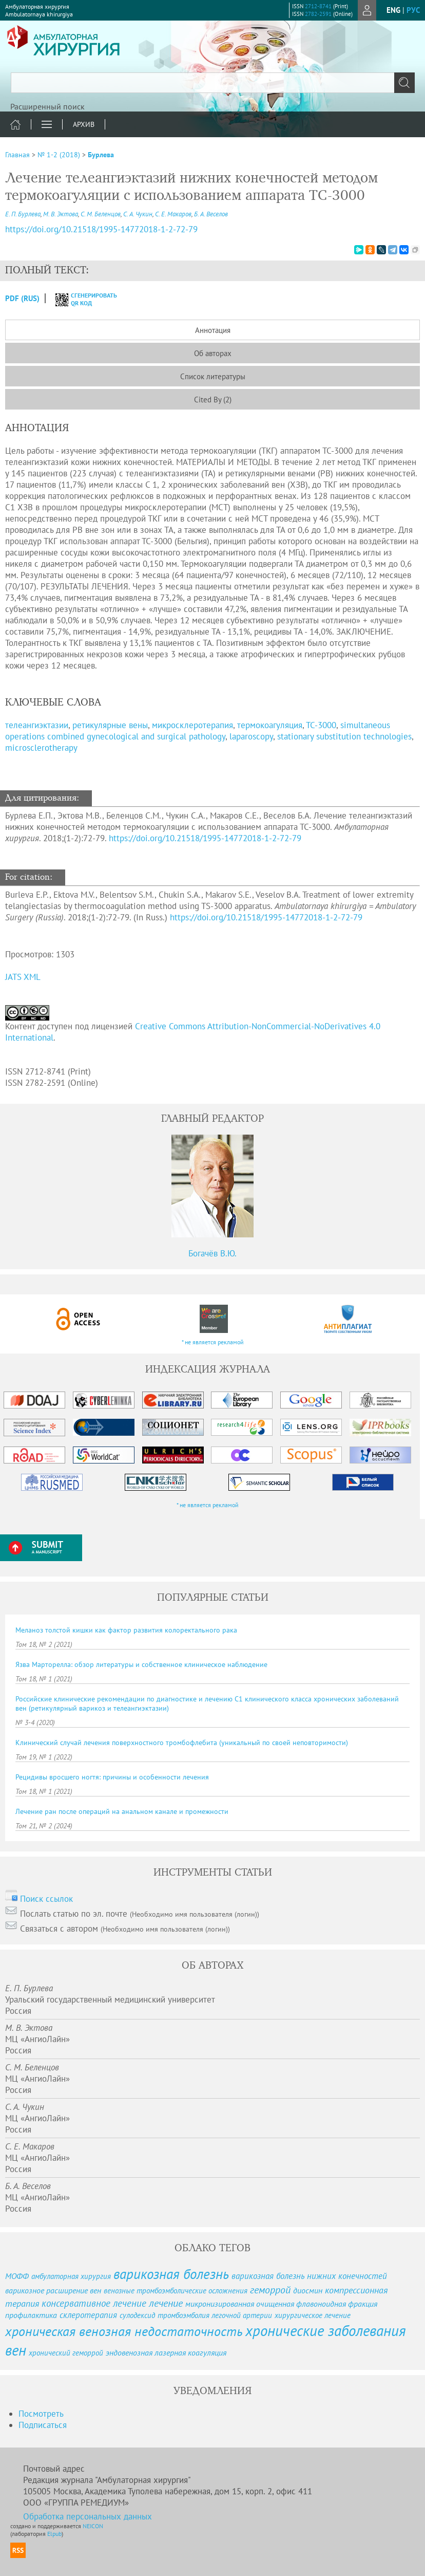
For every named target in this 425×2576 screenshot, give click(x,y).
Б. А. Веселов (211, 214)
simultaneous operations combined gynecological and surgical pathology (197, 730)
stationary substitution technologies (344, 736)
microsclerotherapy (41, 747)
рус (413, 10)
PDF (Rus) (22, 298)
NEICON (93, 2526)
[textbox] (212, 82)
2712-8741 (318, 6)
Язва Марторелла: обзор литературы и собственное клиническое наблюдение (141, 1664)
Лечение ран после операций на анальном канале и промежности (121, 1811)
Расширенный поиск (47, 106)
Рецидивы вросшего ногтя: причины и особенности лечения (112, 1777)
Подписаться (42, 2425)
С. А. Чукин (137, 214)
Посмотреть (41, 2413)
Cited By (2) (212, 399)
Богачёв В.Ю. (212, 1253)
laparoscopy (251, 736)
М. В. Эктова (60, 214)
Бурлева (101, 154)
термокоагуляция (269, 725)
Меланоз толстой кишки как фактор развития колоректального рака (126, 1630)
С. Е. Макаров (173, 214)
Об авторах (212, 353)
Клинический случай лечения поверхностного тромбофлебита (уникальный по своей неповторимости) (181, 1742)
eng (393, 10)
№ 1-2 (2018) (58, 154)
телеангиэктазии (36, 725)
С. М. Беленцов (101, 214)
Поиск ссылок (46, 1898)
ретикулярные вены (110, 725)
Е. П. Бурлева (23, 214)
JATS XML (23, 977)
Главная (17, 154)
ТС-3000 (321, 725)
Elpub (54, 2533)
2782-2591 (318, 13)
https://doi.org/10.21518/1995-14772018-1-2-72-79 (205, 838)
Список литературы (212, 376)
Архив (83, 124)
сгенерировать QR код (79, 299)
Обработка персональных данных (87, 2516)
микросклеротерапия (192, 725)
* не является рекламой (213, 1342)
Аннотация (212, 330)
